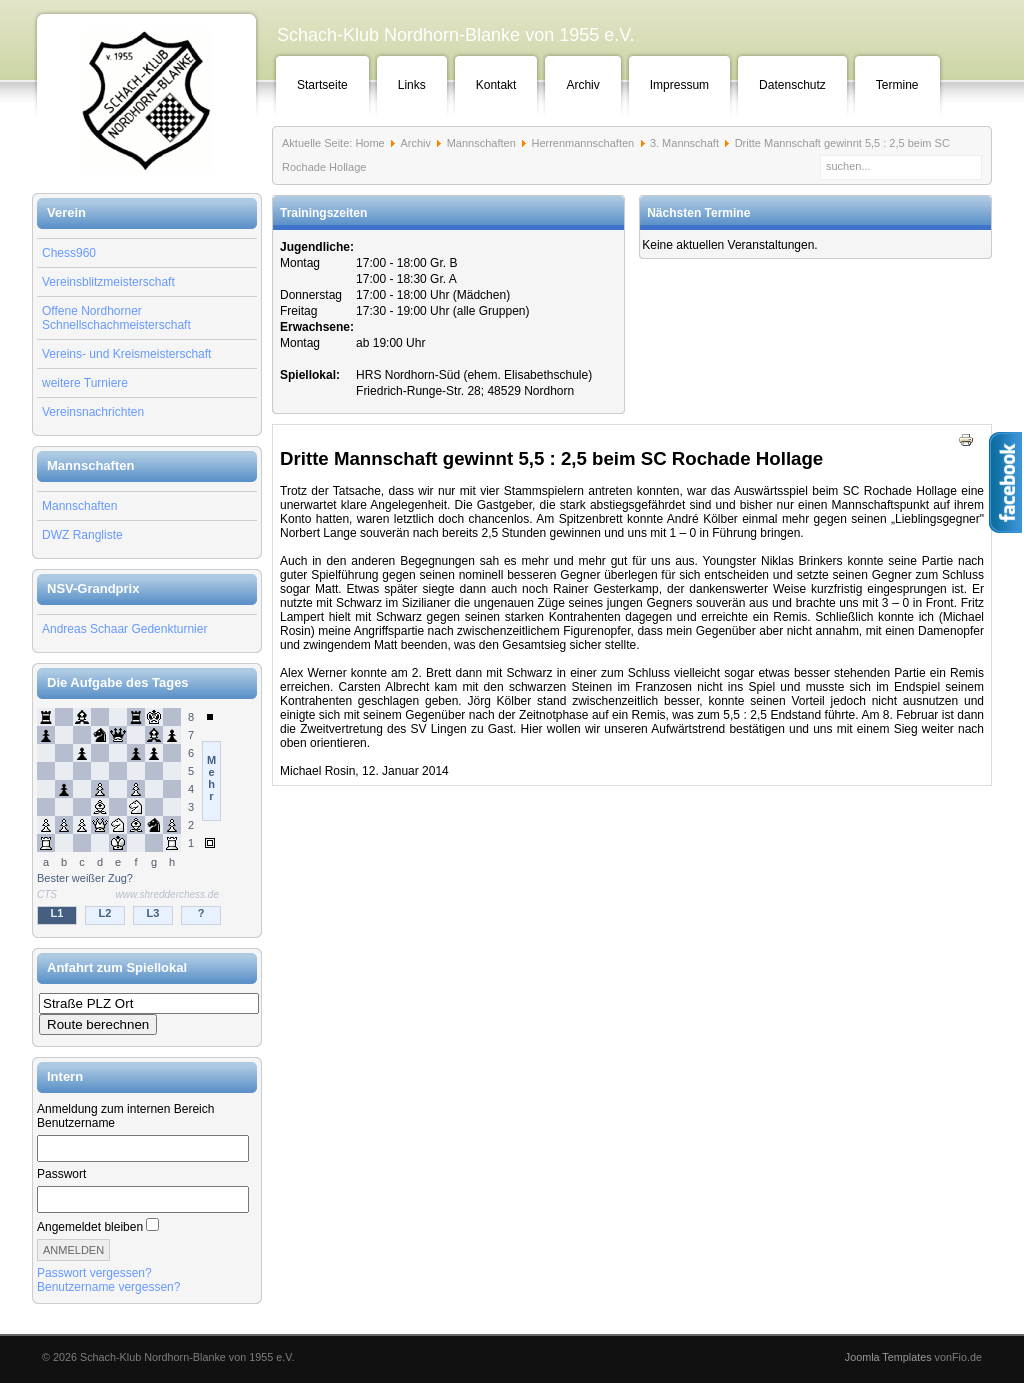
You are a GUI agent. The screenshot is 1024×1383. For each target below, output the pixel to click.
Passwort (61, 1174)
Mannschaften (79, 506)
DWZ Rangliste (82, 535)
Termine (897, 85)
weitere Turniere (85, 383)
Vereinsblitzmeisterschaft (108, 282)
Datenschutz (792, 85)
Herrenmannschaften (582, 143)
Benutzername (76, 1123)
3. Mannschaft (684, 143)
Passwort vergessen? (94, 1273)
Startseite (322, 85)
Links (412, 85)
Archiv (582, 85)
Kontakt (496, 85)
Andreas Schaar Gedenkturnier (124, 629)
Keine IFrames (147, 818)
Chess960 (69, 253)
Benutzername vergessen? (108, 1287)
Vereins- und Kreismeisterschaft (126, 354)
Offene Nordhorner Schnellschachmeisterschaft (116, 318)
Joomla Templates (888, 1357)
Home (369, 143)
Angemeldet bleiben (90, 1227)
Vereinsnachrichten (93, 412)
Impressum (679, 85)
